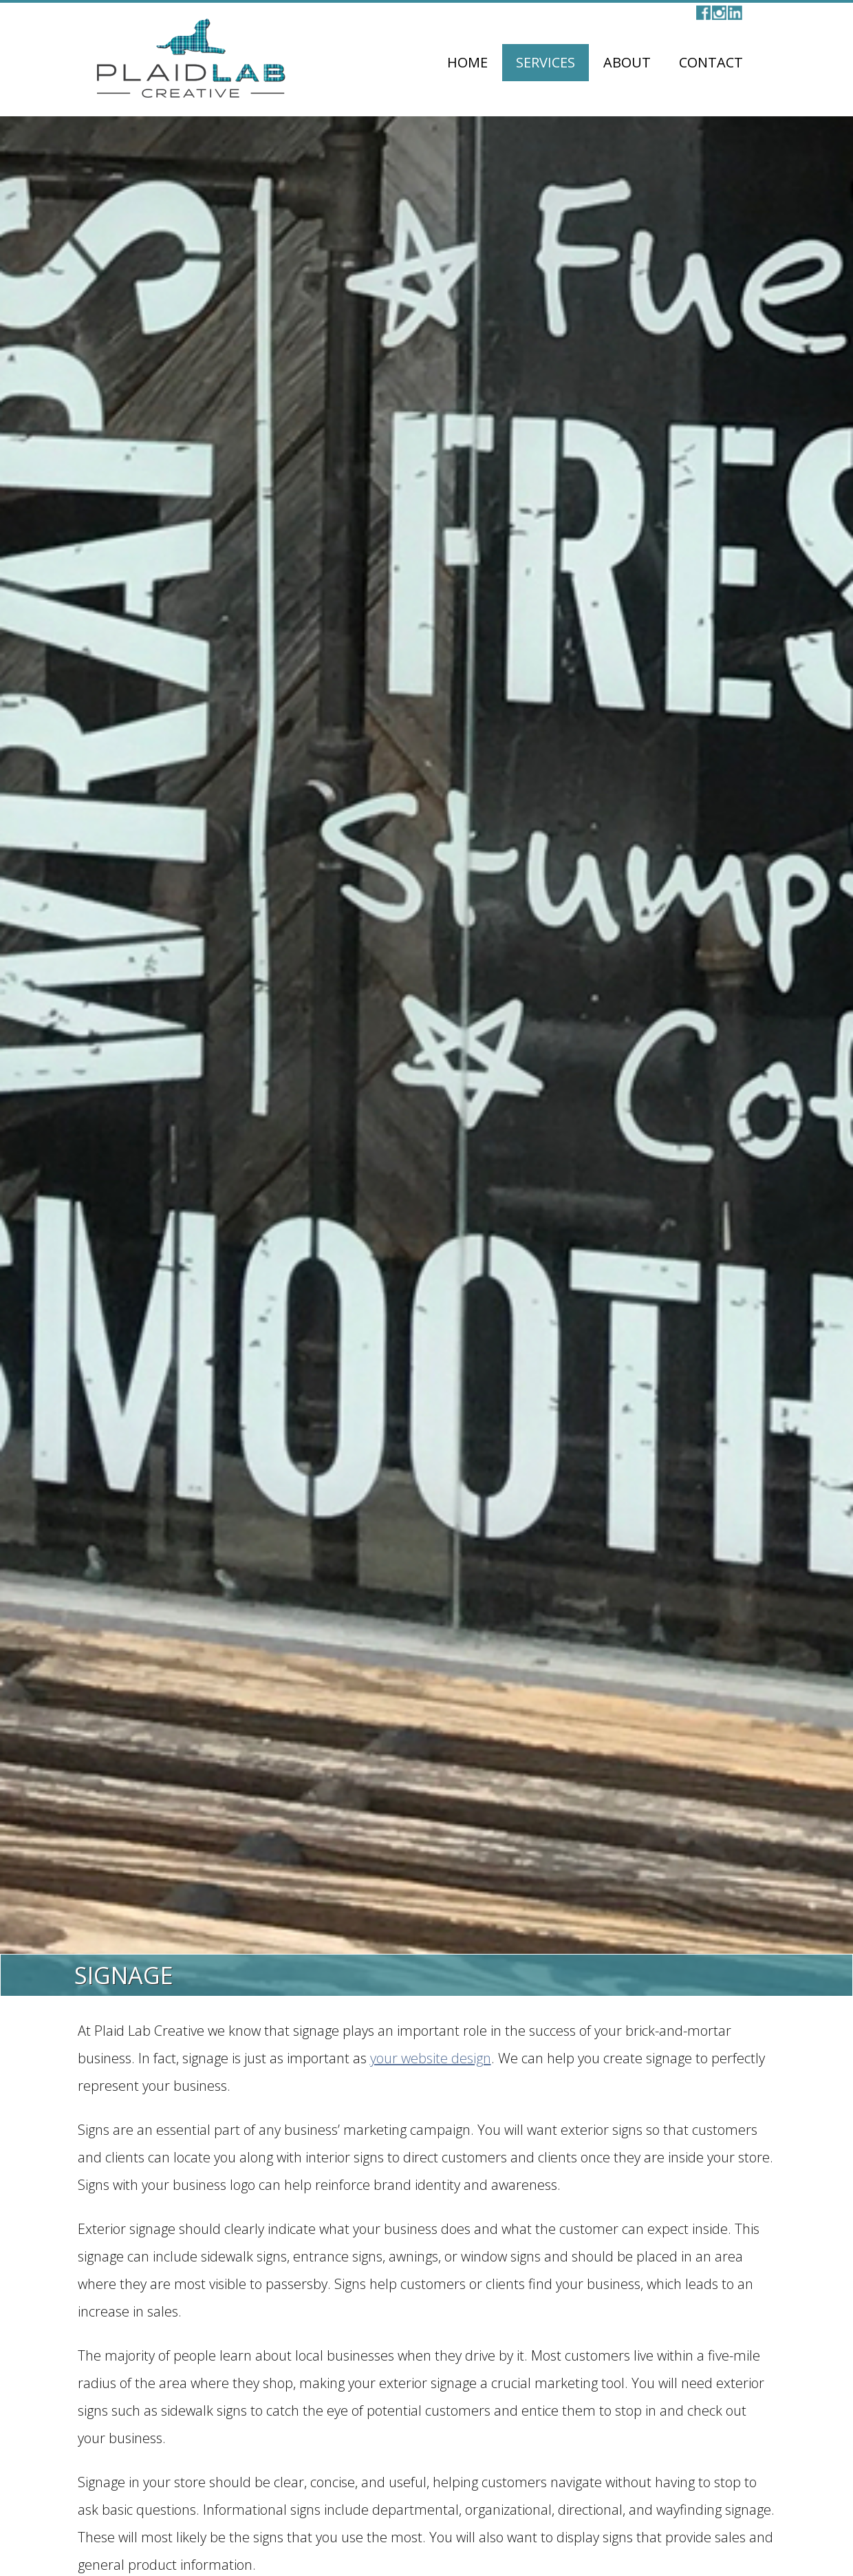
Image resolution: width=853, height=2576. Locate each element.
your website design (430, 2058)
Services (545, 62)
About (627, 62)
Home (467, 62)
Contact (711, 62)
